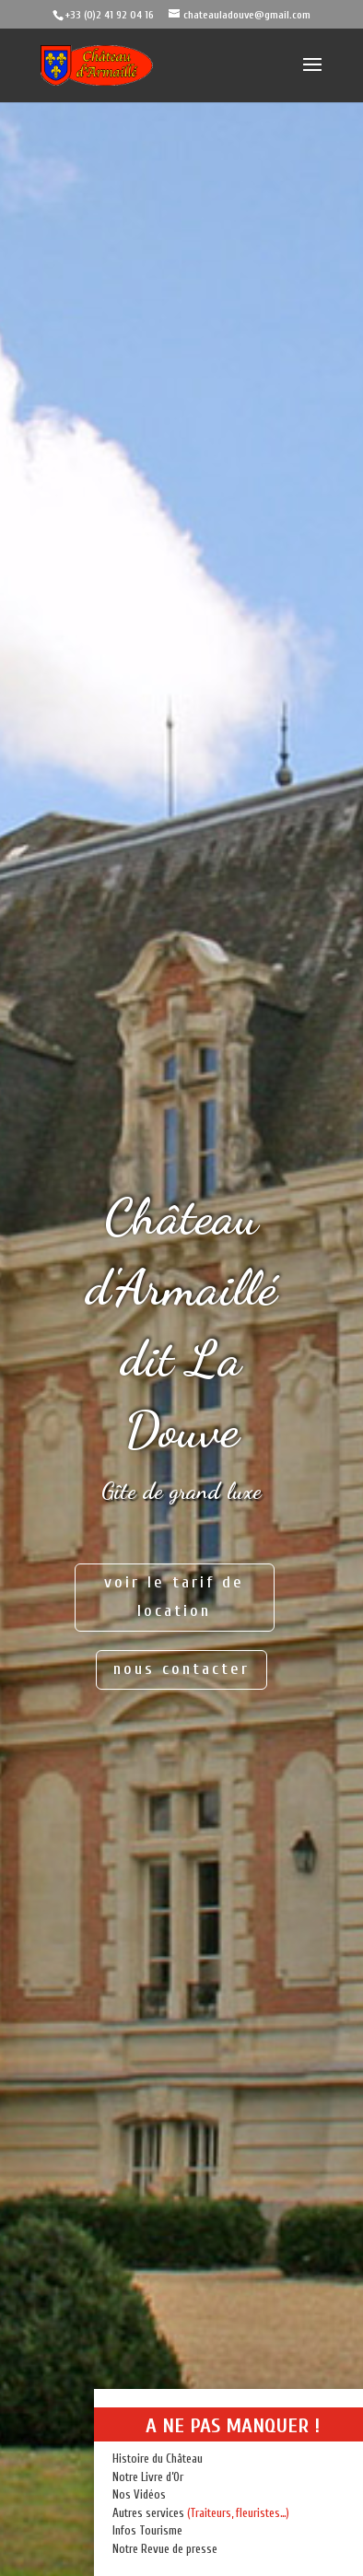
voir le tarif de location (174, 1597)
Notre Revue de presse (164, 2549)
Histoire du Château (157, 2458)
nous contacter (181, 1669)
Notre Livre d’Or (147, 2477)
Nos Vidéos (139, 2494)
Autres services (148, 2513)
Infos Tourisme (147, 2530)
